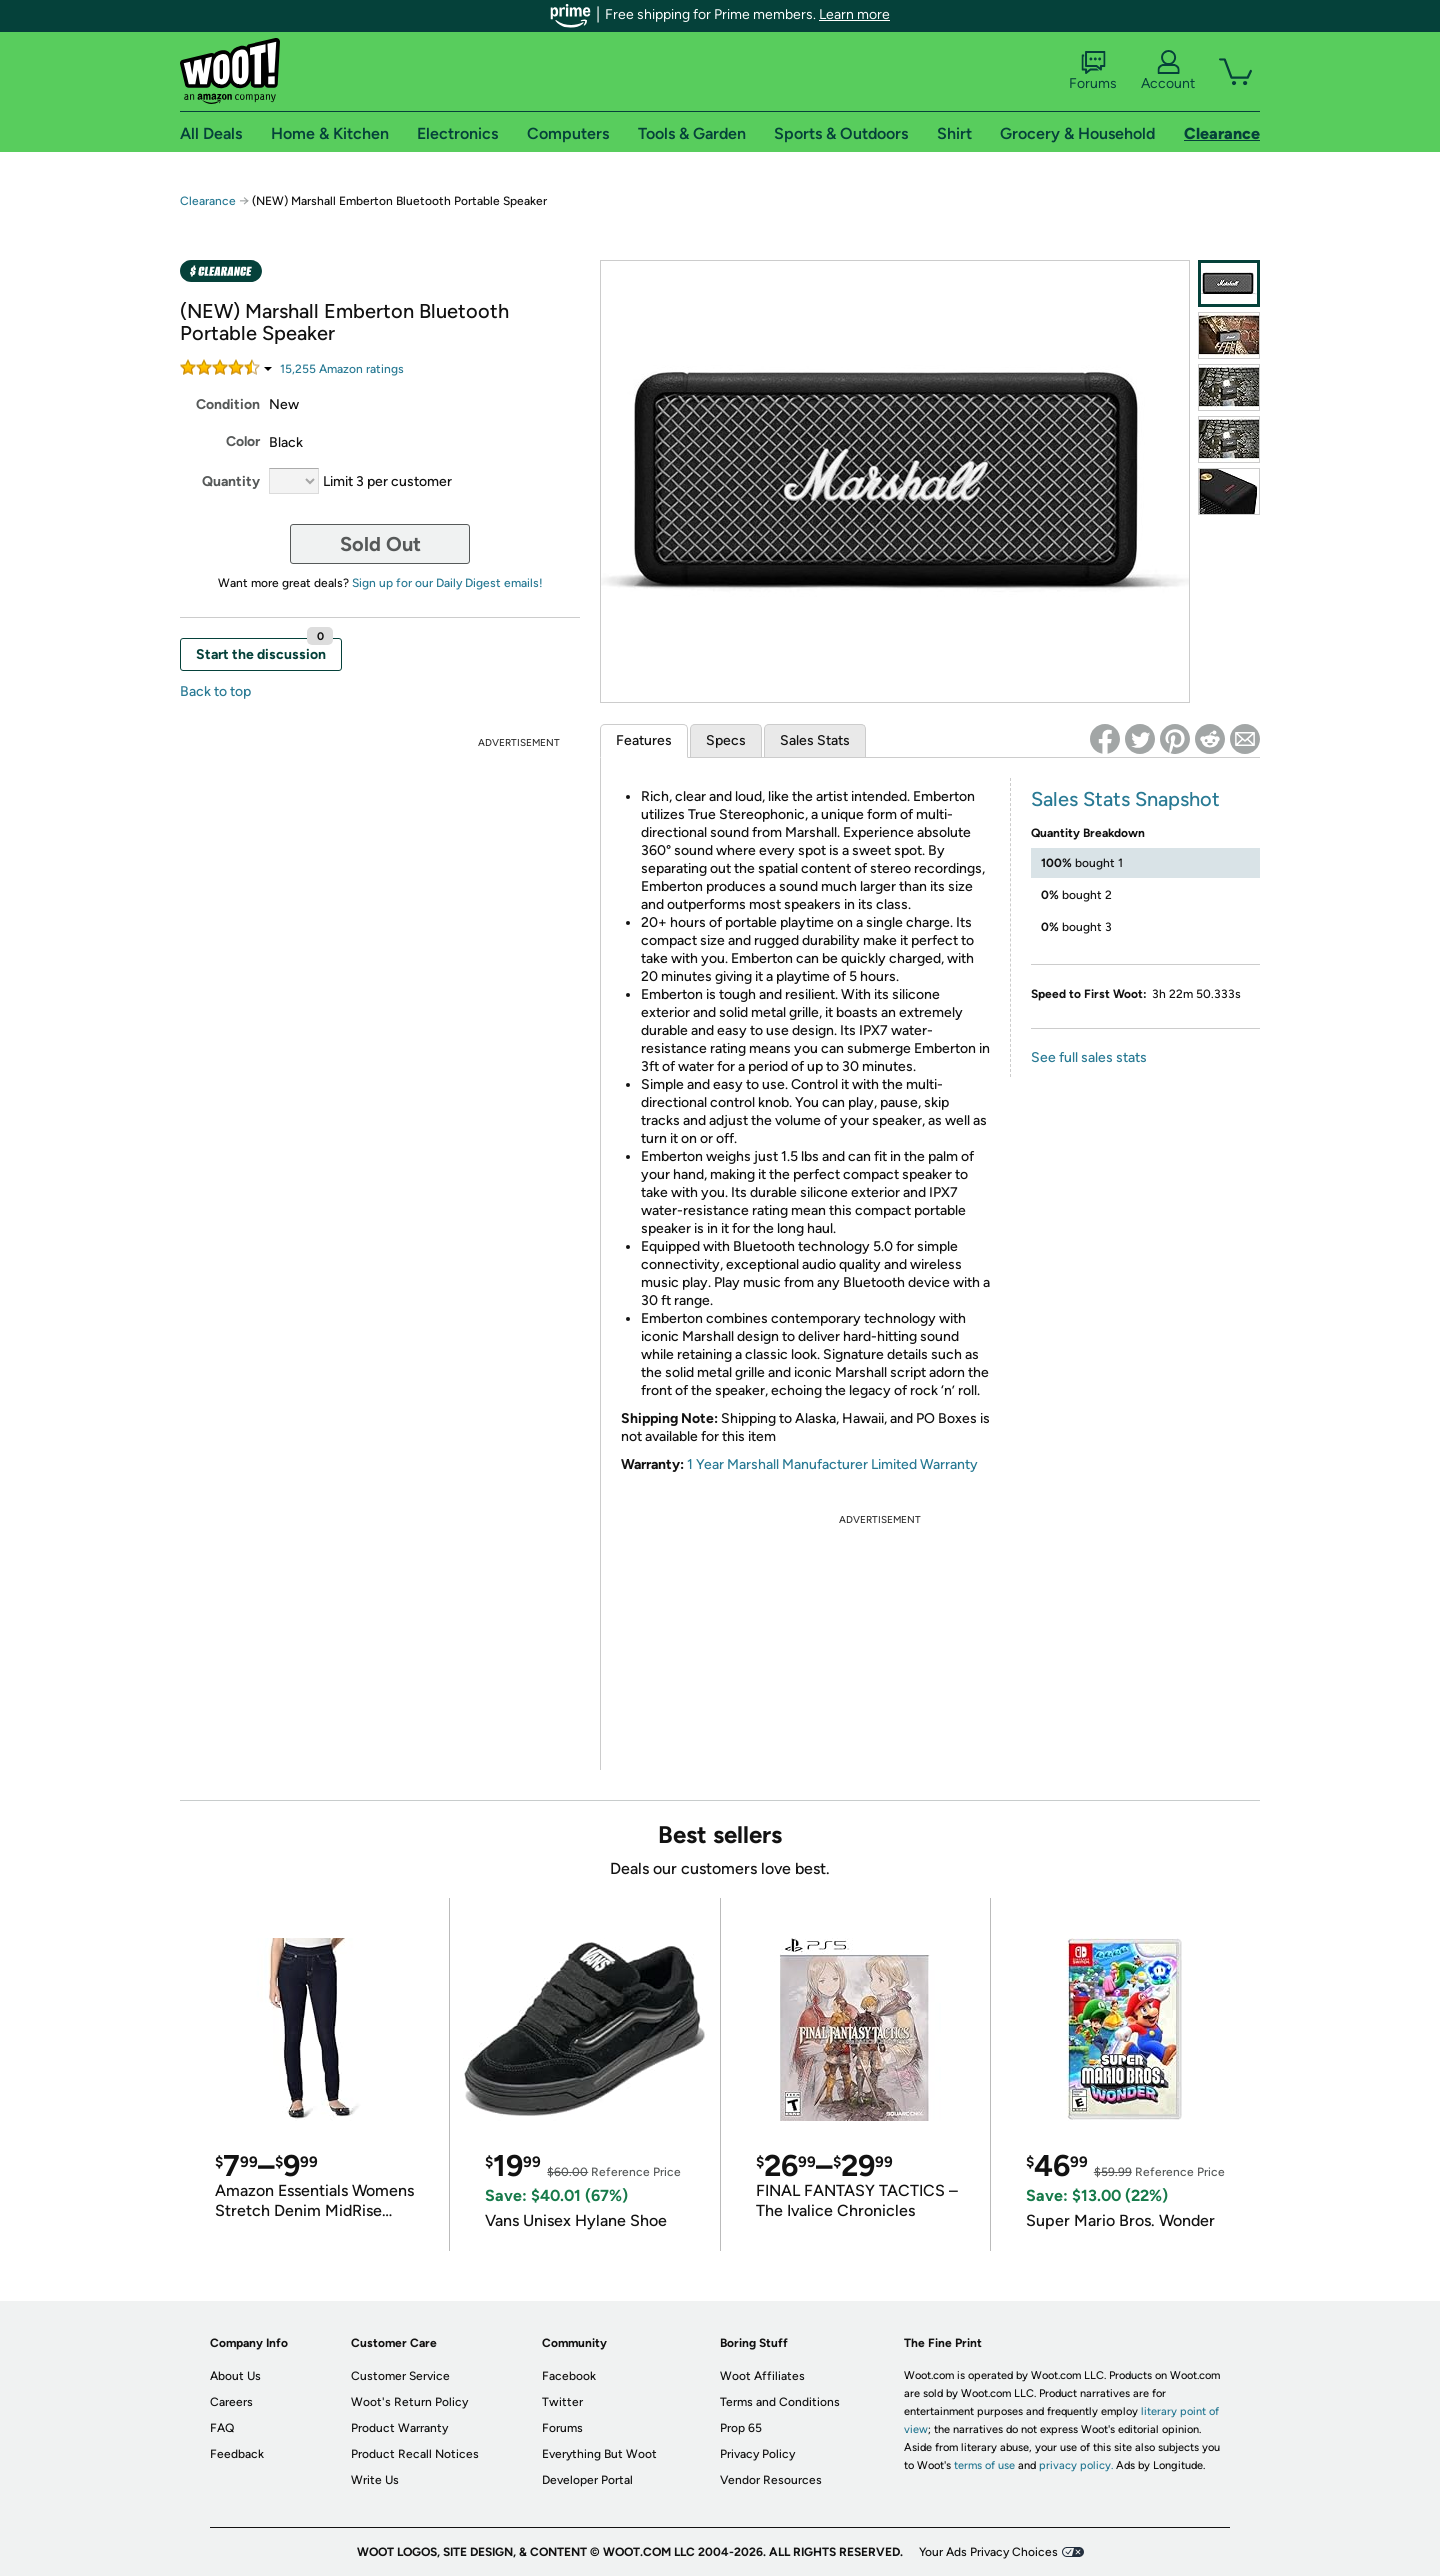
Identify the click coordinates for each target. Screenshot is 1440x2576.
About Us (235, 2376)
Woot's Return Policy (409, 2402)
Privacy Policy (757, 2454)
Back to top (215, 691)
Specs (726, 740)
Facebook (569, 2376)
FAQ (222, 2428)
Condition (228, 404)
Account (1168, 71)
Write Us (375, 2480)
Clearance (208, 201)
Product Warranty (399, 2428)
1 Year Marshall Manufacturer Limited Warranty (832, 1464)
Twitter (562, 2402)
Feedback (237, 2454)
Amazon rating (342, 369)
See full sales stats (1089, 1057)
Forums (1093, 71)
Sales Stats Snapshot (1125, 799)
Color (243, 441)
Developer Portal (587, 2480)
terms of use (984, 2465)
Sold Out (380, 544)
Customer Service (400, 2376)
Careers (231, 2402)
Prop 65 (741, 2428)
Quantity (231, 481)
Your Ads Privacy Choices (988, 2552)
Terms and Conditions (780, 2402)
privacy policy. (1076, 2465)
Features (644, 740)
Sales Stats (815, 740)
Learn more (854, 14)
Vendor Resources (771, 2480)
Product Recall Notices (415, 2454)
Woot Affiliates (762, 2376)
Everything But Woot (599, 2454)
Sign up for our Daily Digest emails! (447, 583)
